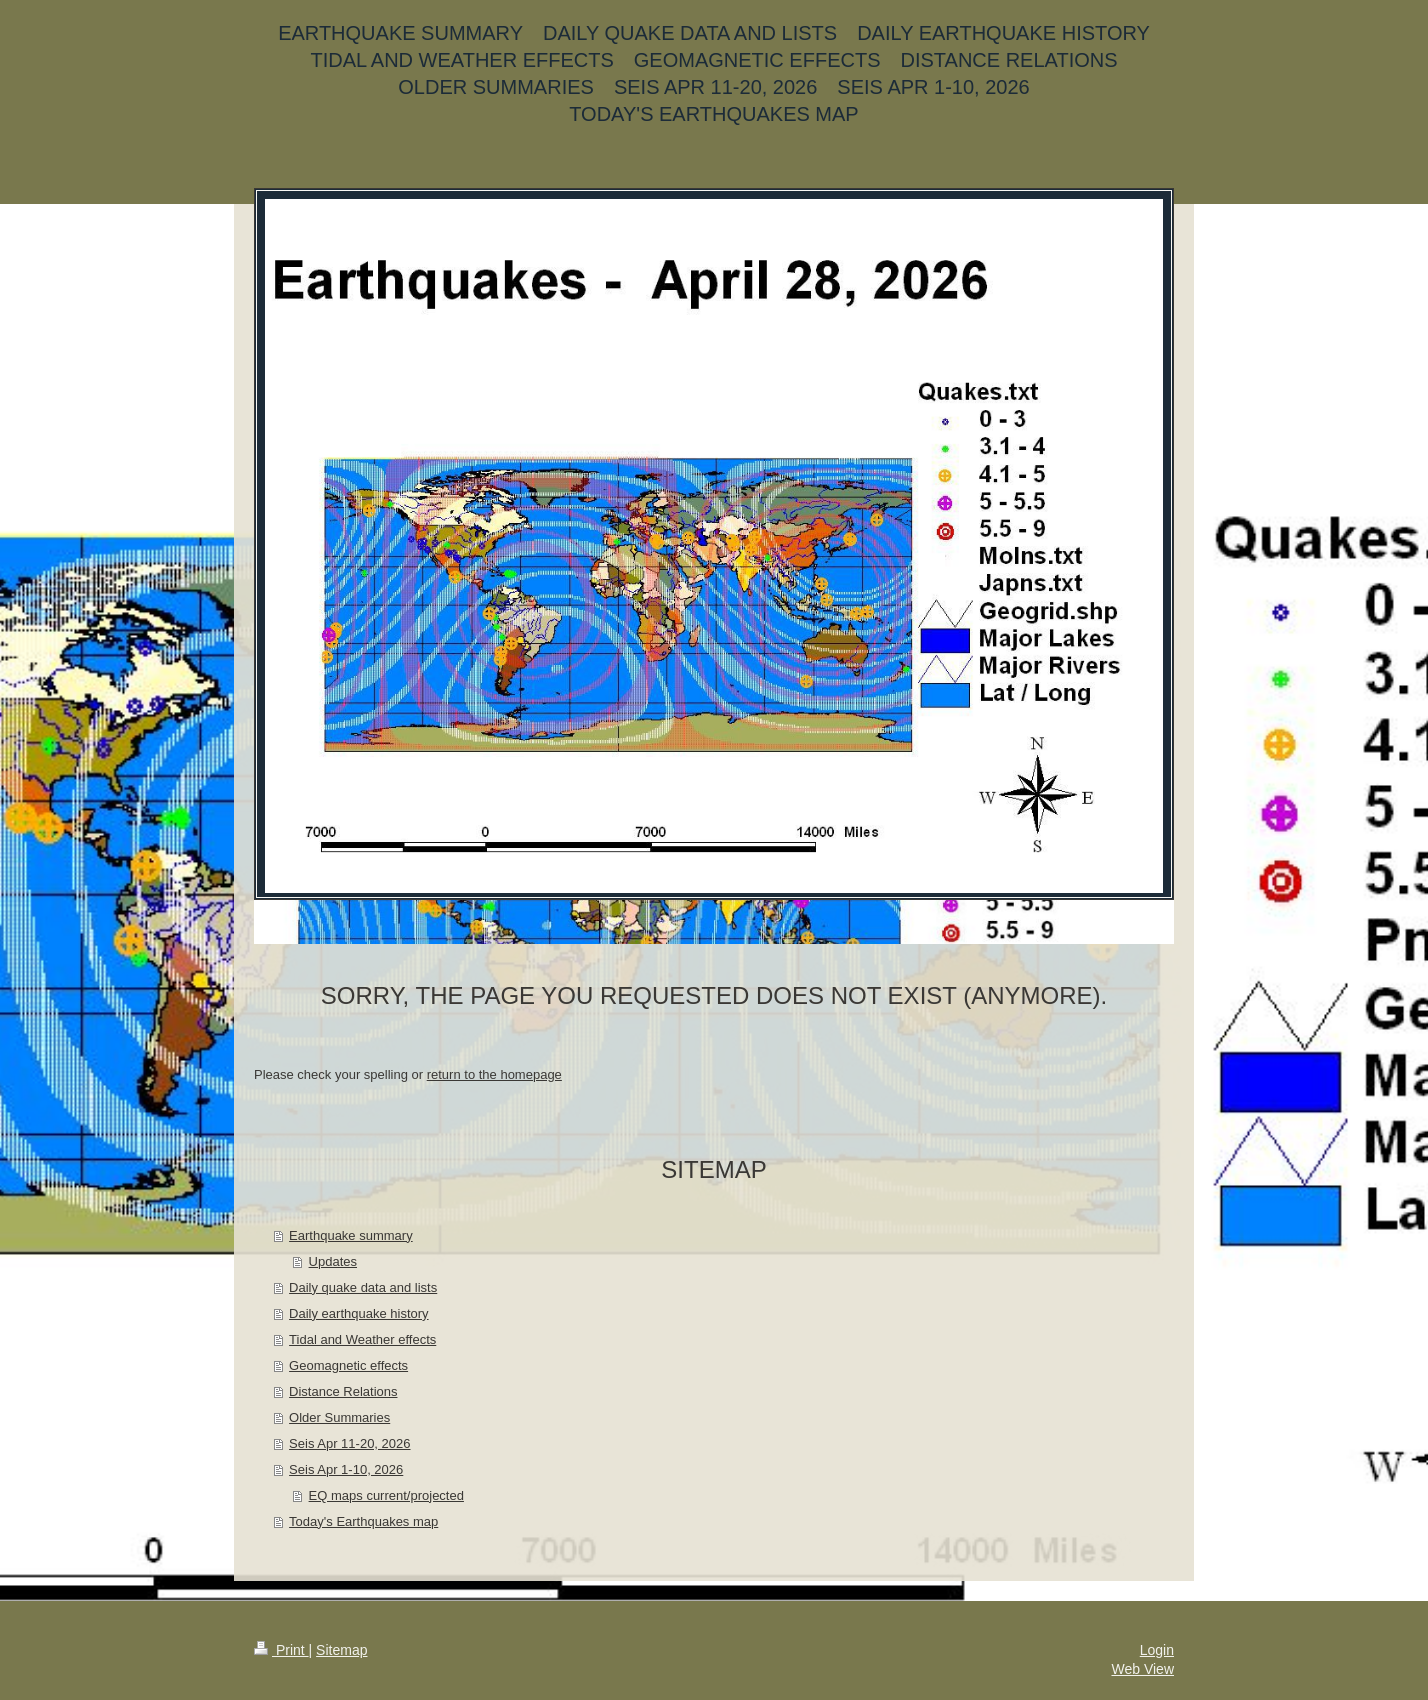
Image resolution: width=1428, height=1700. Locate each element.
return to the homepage (494, 1074)
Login (1157, 1650)
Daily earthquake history (358, 1313)
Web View (1142, 1669)
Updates (333, 1261)
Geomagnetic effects (348, 1365)
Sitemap (341, 1650)
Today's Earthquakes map (363, 1521)
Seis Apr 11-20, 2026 (349, 1443)
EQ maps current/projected (386, 1495)
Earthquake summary (351, 1235)
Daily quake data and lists (363, 1287)
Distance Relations (343, 1391)
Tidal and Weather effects (362, 1339)
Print (281, 1650)
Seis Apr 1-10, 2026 (346, 1469)
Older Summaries (339, 1417)
